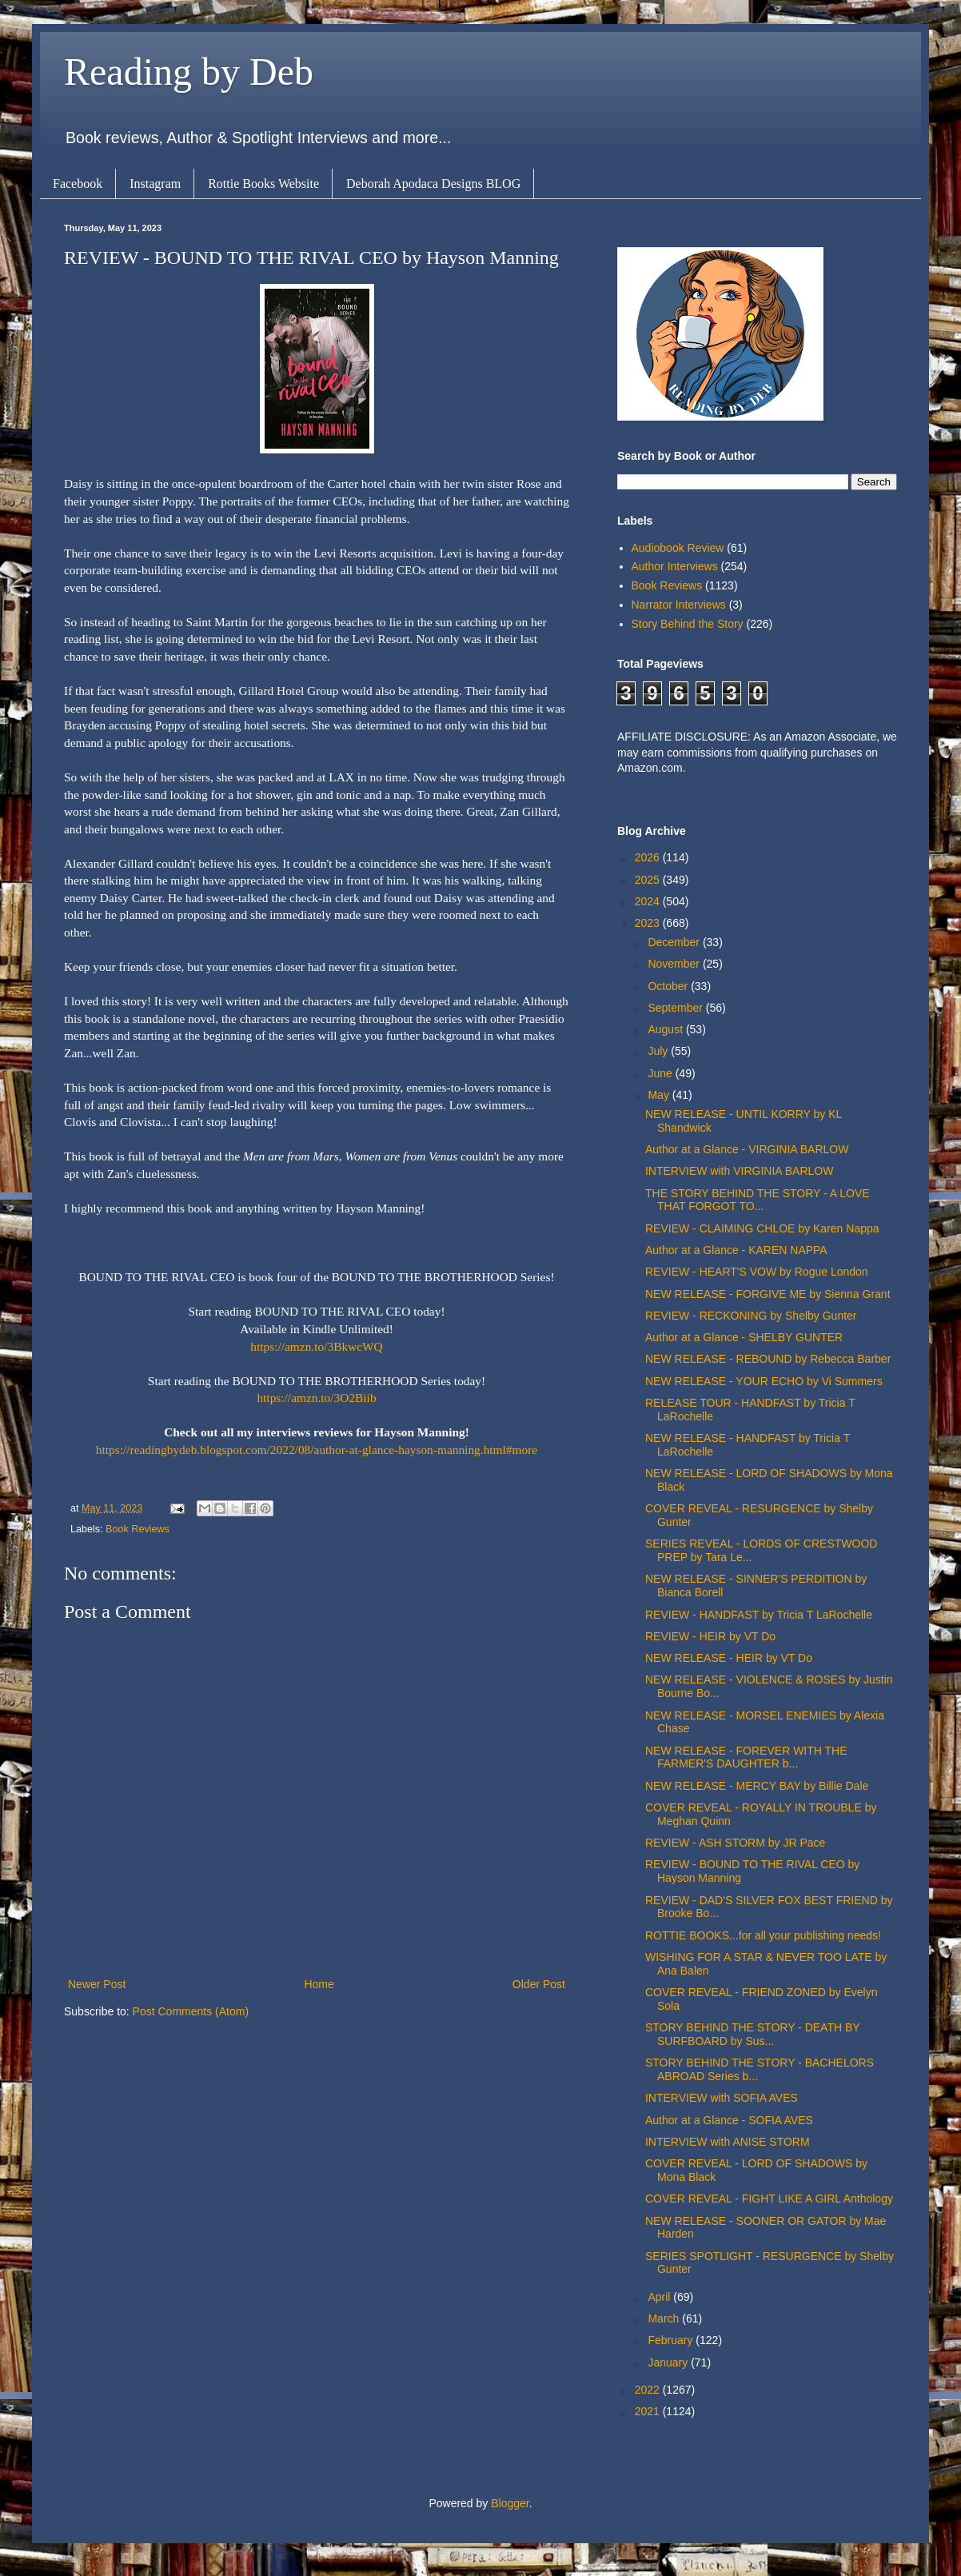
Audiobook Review (678, 547)
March (665, 2318)
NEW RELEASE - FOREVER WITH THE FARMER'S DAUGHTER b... (746, 1757)
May (660, 1094)
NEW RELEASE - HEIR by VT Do (728, 1657)
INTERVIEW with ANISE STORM (727, 2141)
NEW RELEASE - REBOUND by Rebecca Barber (768, 1358)
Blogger (509, 2503)
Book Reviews (137, 1529)
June (661, 1073)
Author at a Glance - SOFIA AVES (729, 2120)
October (669, 986)
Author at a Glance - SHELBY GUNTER (744, 1337)
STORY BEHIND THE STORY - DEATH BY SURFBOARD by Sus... (752, 2034)
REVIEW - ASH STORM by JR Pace (735, 1842)
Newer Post (97, 1984)
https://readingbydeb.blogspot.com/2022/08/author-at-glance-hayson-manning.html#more (316, 1449)
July (659, 1050)
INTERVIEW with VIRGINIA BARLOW (739, 1170)
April (660, 2296)
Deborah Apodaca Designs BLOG (433, 183)
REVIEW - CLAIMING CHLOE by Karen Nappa (762, 1228)
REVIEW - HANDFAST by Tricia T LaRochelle (758, 1614)
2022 (649, 2389)
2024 (649, 901)
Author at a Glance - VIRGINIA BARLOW (746, 1149)
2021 (649, 2411)
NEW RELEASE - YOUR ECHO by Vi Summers (764, 1381)
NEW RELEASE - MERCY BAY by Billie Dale (756, 1785)
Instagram (155, 183)
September (676, 1007)
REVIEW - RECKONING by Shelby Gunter (751, 1315)
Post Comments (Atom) (191, 2011)
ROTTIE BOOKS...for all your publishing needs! (763, 1935)
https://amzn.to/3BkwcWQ (316, 1346)
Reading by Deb (188, 71)
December (675, 942)
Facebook (77, 183)
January (669, 2362)
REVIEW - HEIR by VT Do (710, 1636)
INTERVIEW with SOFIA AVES (721, 2097)
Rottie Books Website (263, 183)
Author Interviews (675, 566)
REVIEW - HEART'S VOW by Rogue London (756, 1271)
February (672, 2340)
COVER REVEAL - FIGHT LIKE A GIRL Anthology (769, 2198)
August (666, 1029)
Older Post (538, 1984)
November (675, 963)
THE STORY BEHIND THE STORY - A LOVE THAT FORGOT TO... (757, 1200)
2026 (649, 857)
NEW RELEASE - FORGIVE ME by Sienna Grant (768, 1294)
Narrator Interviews (679, 604)
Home (318, 1984)
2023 (649, 923)
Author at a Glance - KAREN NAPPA (736, 1250)
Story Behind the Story (688, 623)
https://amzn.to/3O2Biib (316, 1397)
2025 (649, 879)
